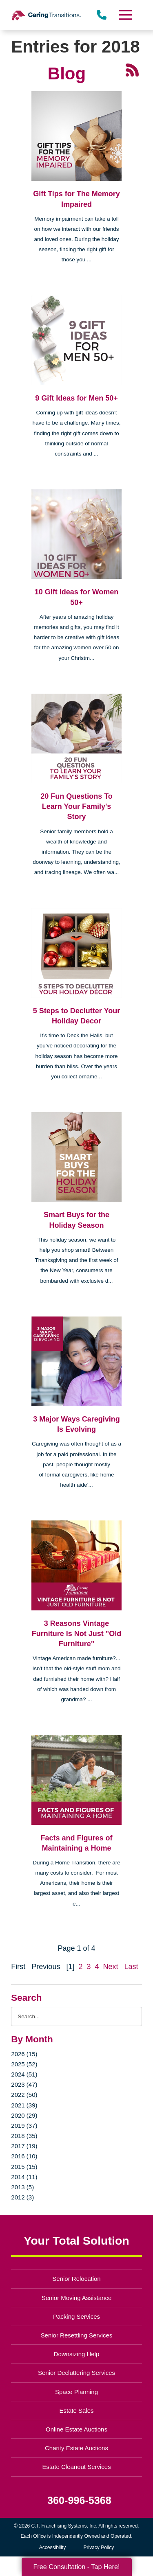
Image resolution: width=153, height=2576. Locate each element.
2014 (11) (24, 2176)
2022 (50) (24, 2094)
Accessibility (52, 2547)
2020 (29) (24, 2115)
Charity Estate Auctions (76, 2448)
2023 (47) (24, 2084)
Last (131, 1967)
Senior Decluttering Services (76, 2372)
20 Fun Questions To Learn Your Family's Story (76, 806)
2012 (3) (22, 2197)
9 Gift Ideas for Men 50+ (76, 398)
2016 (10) (24, 2156)
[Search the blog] (76, 2016)
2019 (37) (24, 2125)
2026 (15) (24, 2053)
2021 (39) (24, 2105)
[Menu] (124, 14)
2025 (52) (24, 2064)
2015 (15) (24, 2166)
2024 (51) (24, 2074)
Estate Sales (76, 2410)
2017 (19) (24, 2145)
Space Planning (76, 2391)
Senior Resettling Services (77, 2335)
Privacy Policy (99, 2547)
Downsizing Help (77, 2353)
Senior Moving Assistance (77, 2297)
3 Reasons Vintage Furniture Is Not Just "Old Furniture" (77, 1633)
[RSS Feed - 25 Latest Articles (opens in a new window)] (132, 70)
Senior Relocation (76, 2278)
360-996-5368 (79, 2500)
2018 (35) (24, 2135)
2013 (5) (22, 2187)
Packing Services (76, 2316)
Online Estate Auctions (76, 2429)
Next (110, 1967)
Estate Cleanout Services (76, 2466)
